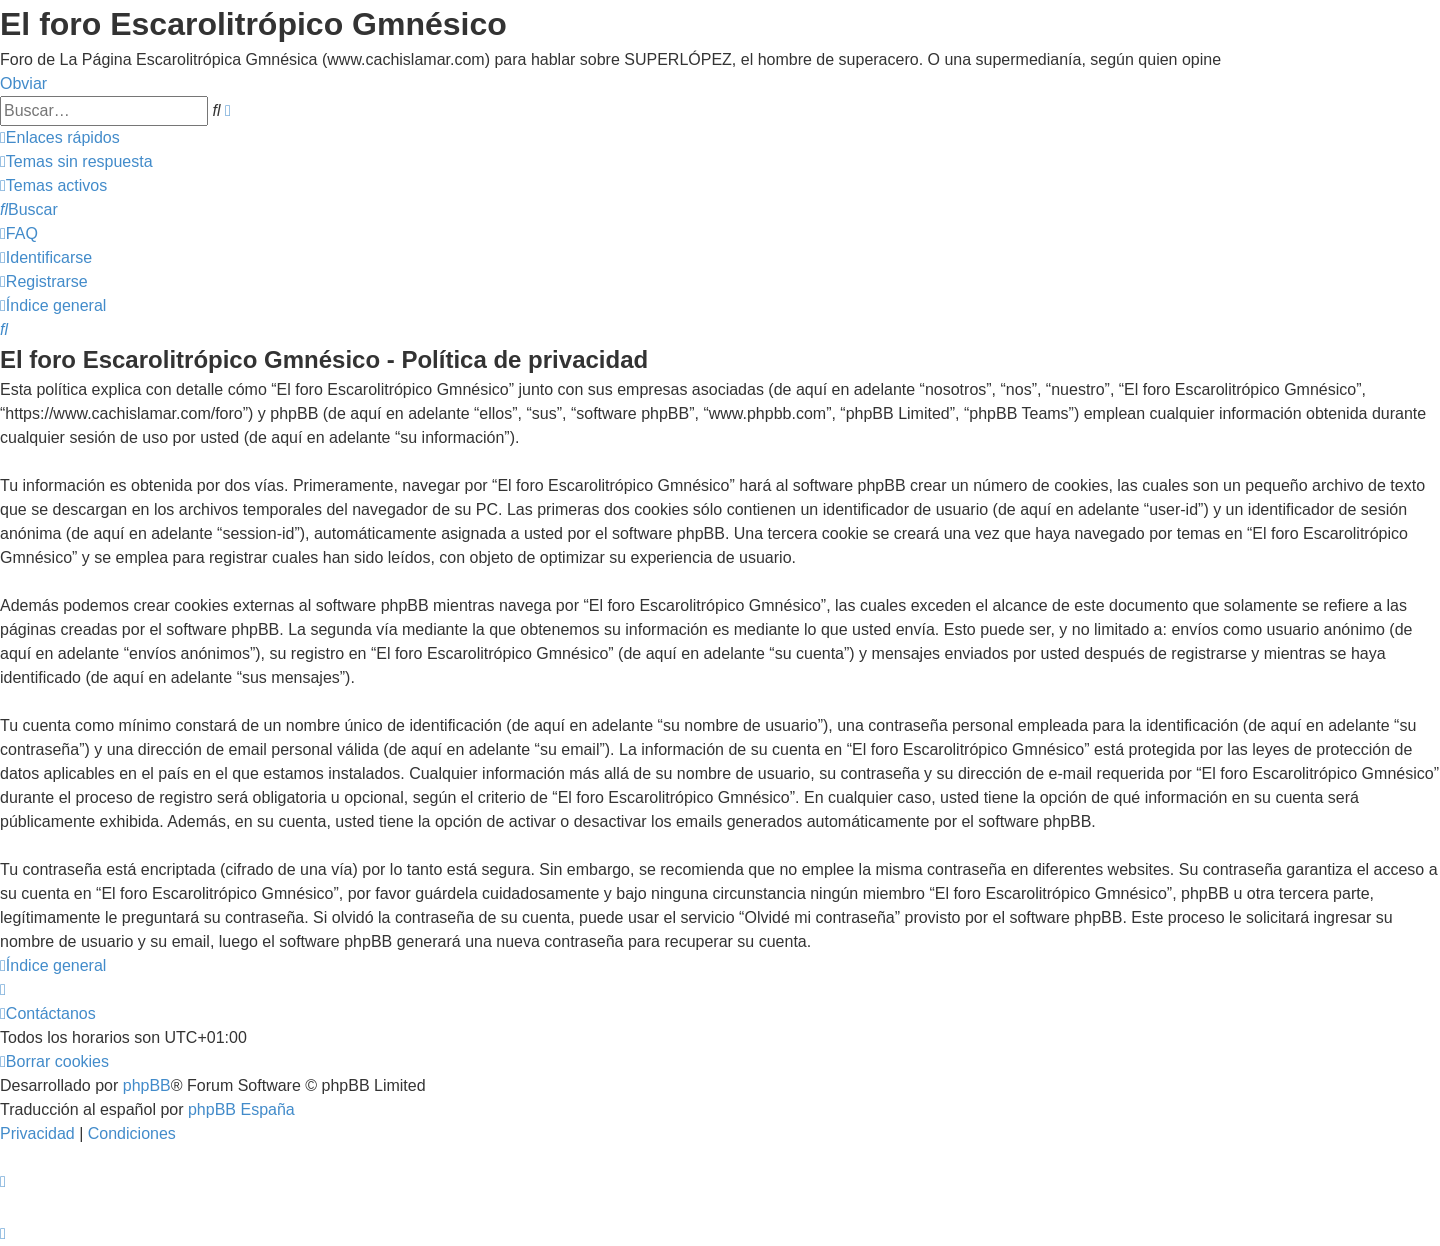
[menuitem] (76, 161)
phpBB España (241, 1109)
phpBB (147, 1085)
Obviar (23, 83)
